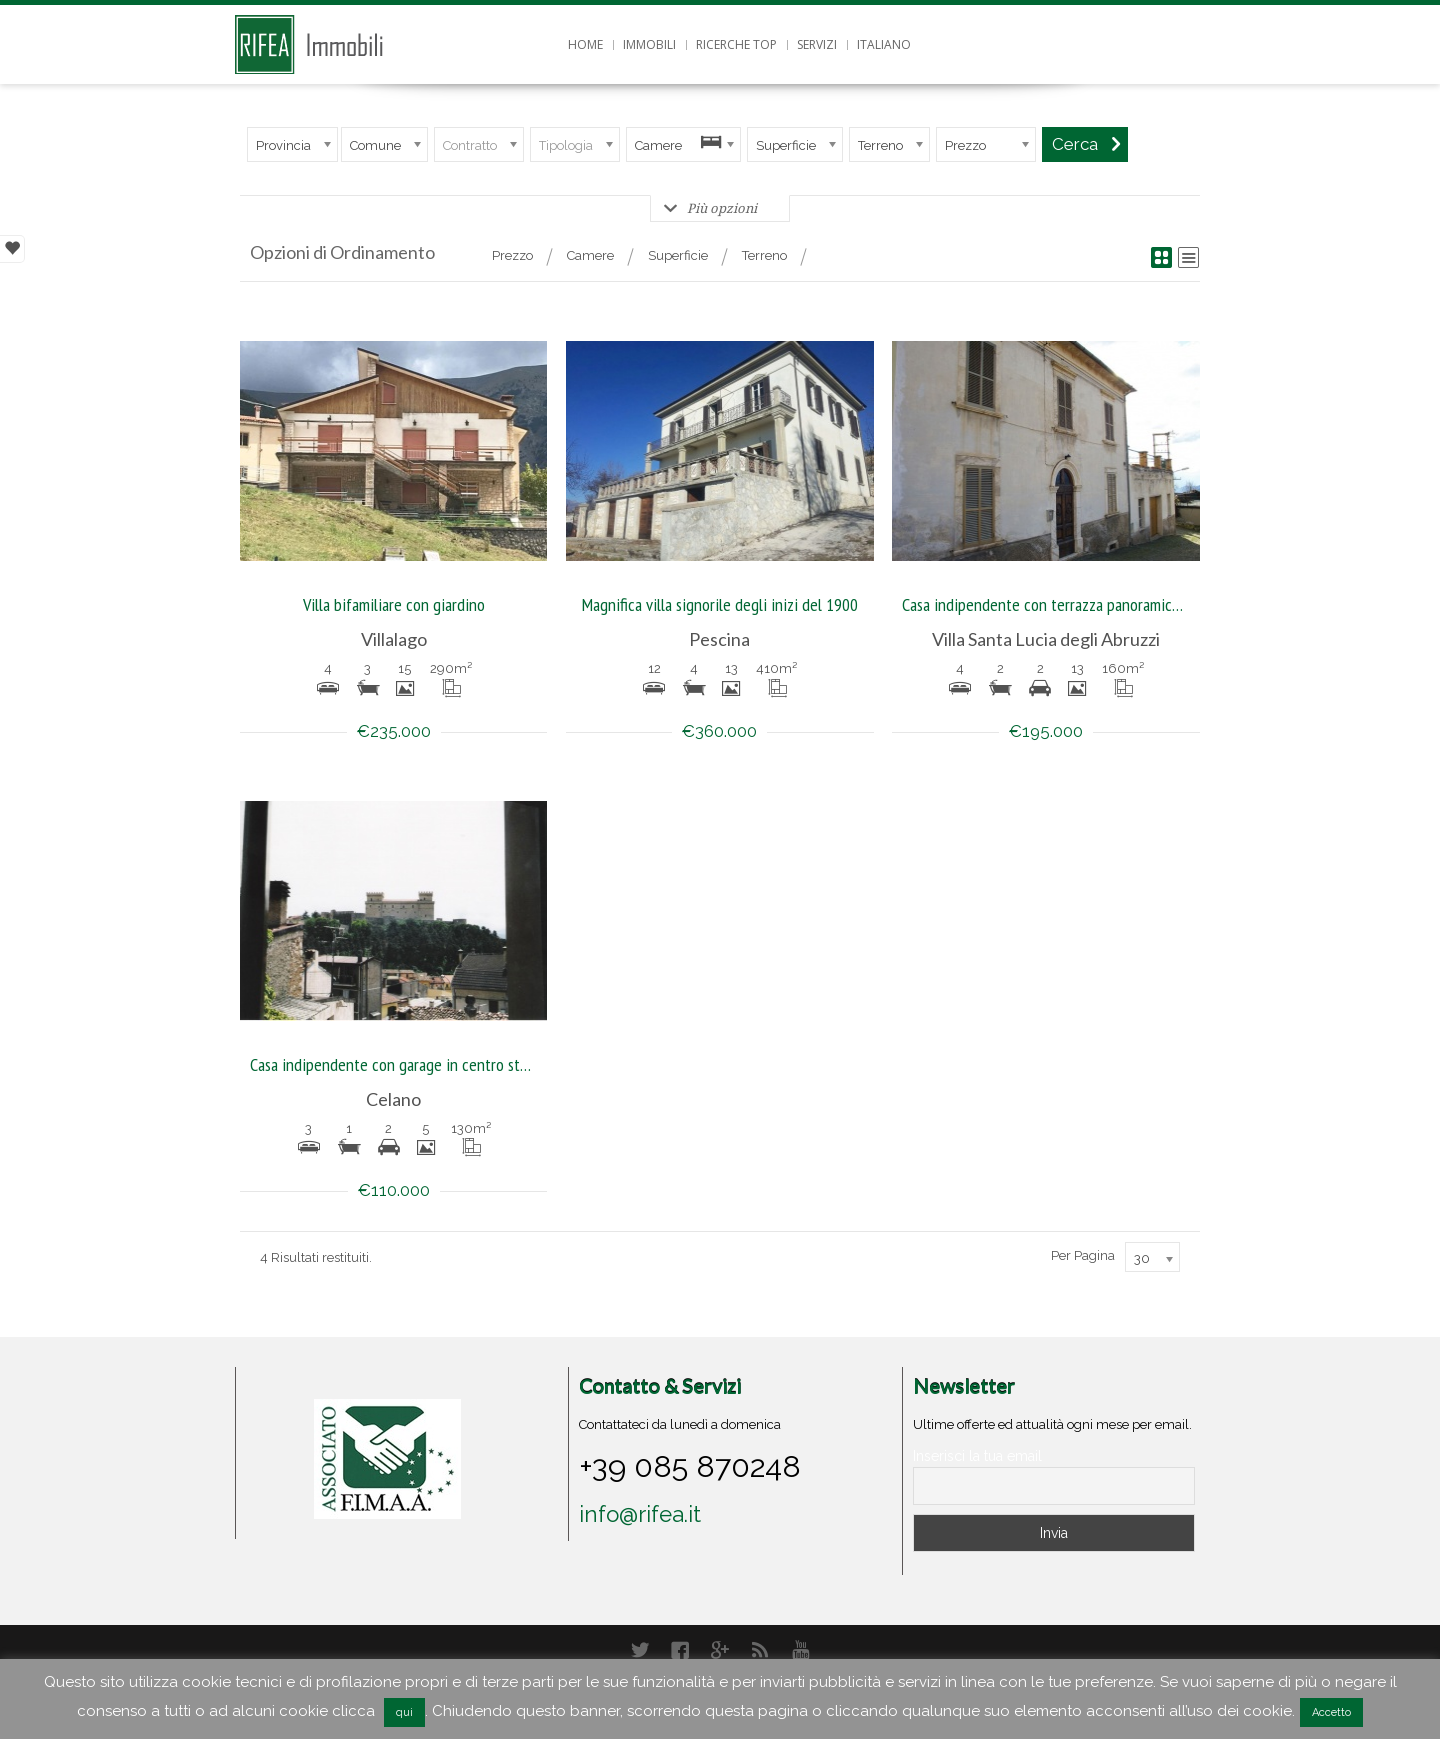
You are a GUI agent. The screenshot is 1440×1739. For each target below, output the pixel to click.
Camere (590, 255)
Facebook (680, 1650)
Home (585, 44)
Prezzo (512, 255)
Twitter (640, 1650)
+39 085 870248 (690, 1466)
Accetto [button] (1331, 1712)
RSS (760, 1650)
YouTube (800, 1650)
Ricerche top (736, 44)
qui (404, 1712)
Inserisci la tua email (977, 1456)
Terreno (764, 255)
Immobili (649, 44)
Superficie (678, 255)
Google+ (720, 1650)
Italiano (884, 44)
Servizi (817, 44)
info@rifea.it (640, 1514)
